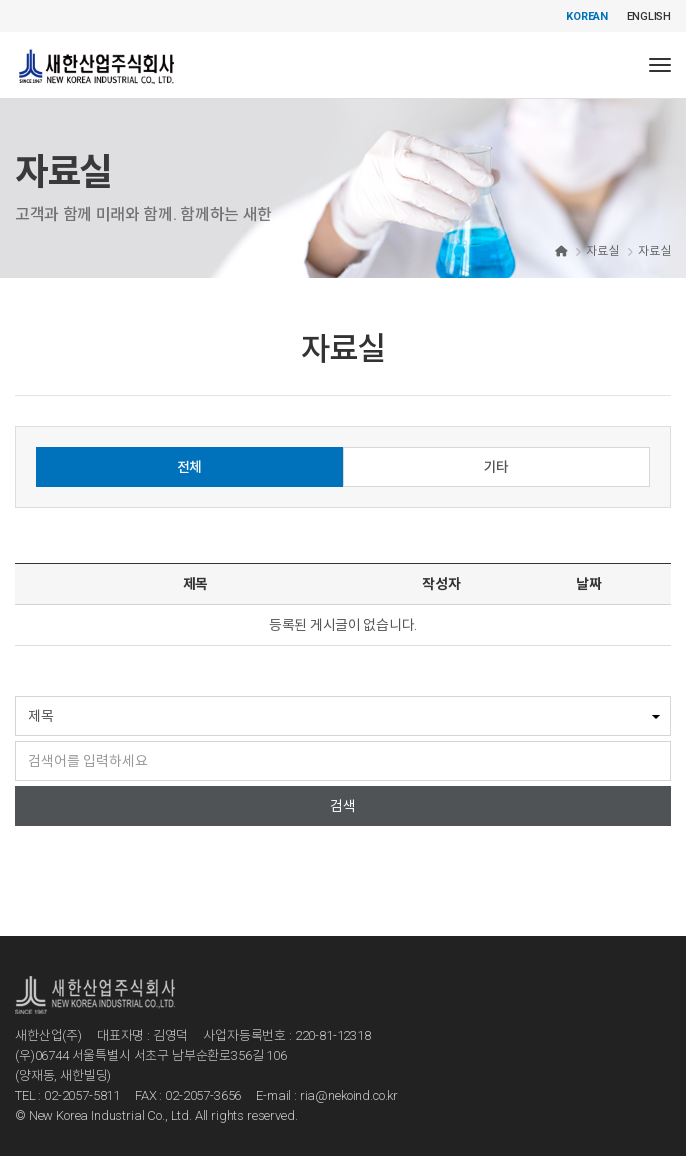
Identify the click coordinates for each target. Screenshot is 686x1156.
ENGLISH (649, 16)
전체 (189, 467)
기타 (496, 467)
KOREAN (587, 16)
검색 (343, 806)
